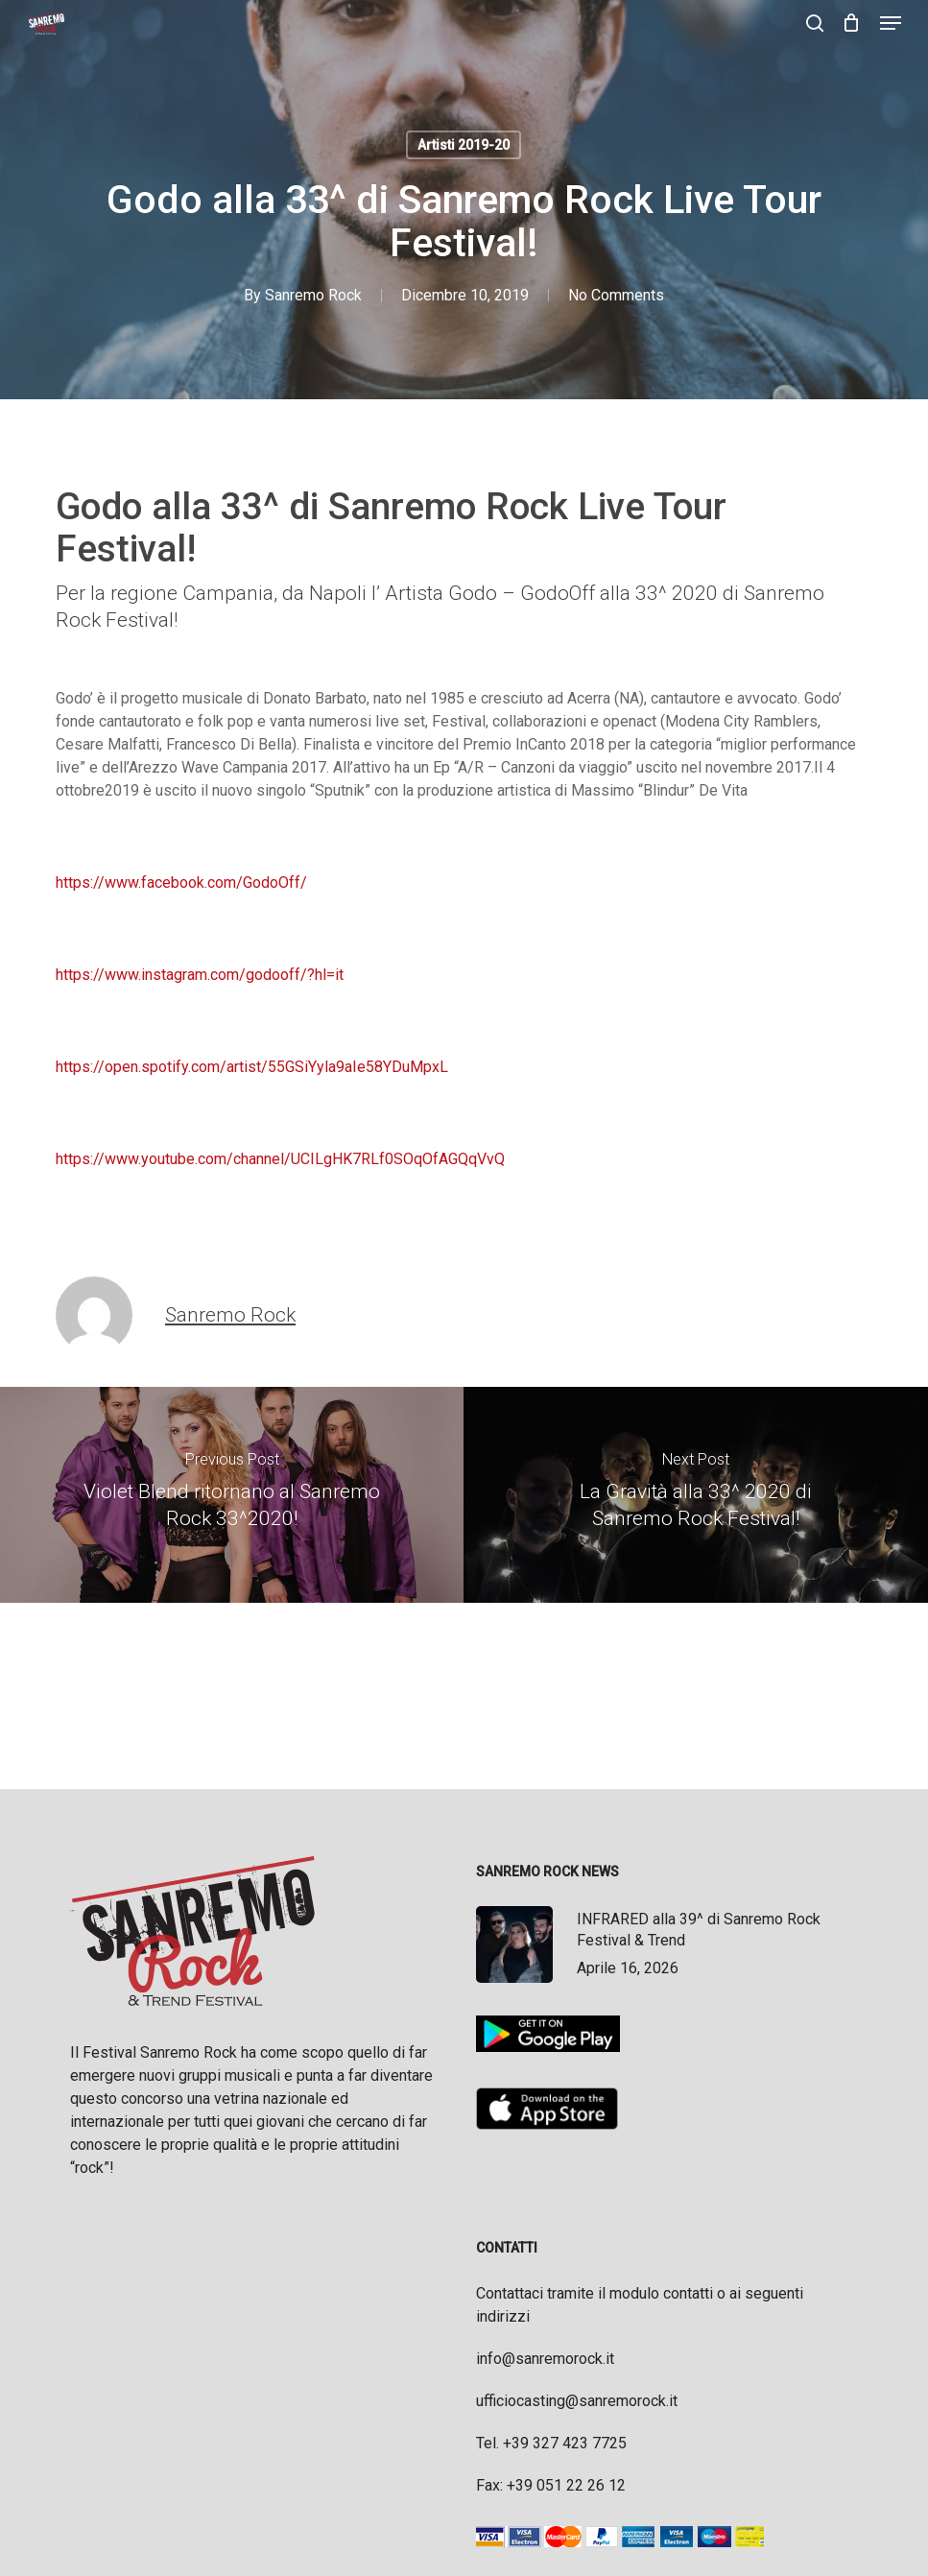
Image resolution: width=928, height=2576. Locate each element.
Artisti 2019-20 (463, 145)
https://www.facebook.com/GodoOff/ (181, 882)
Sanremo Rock (313, 295)
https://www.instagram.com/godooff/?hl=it (200, 975)
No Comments (616, 295)
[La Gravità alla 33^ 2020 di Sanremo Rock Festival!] (696, 1495)
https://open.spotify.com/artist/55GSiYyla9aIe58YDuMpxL (252, 1067)
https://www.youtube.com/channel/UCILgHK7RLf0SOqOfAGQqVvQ (280, 1159)
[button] (890, 23)
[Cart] (851, 23)
